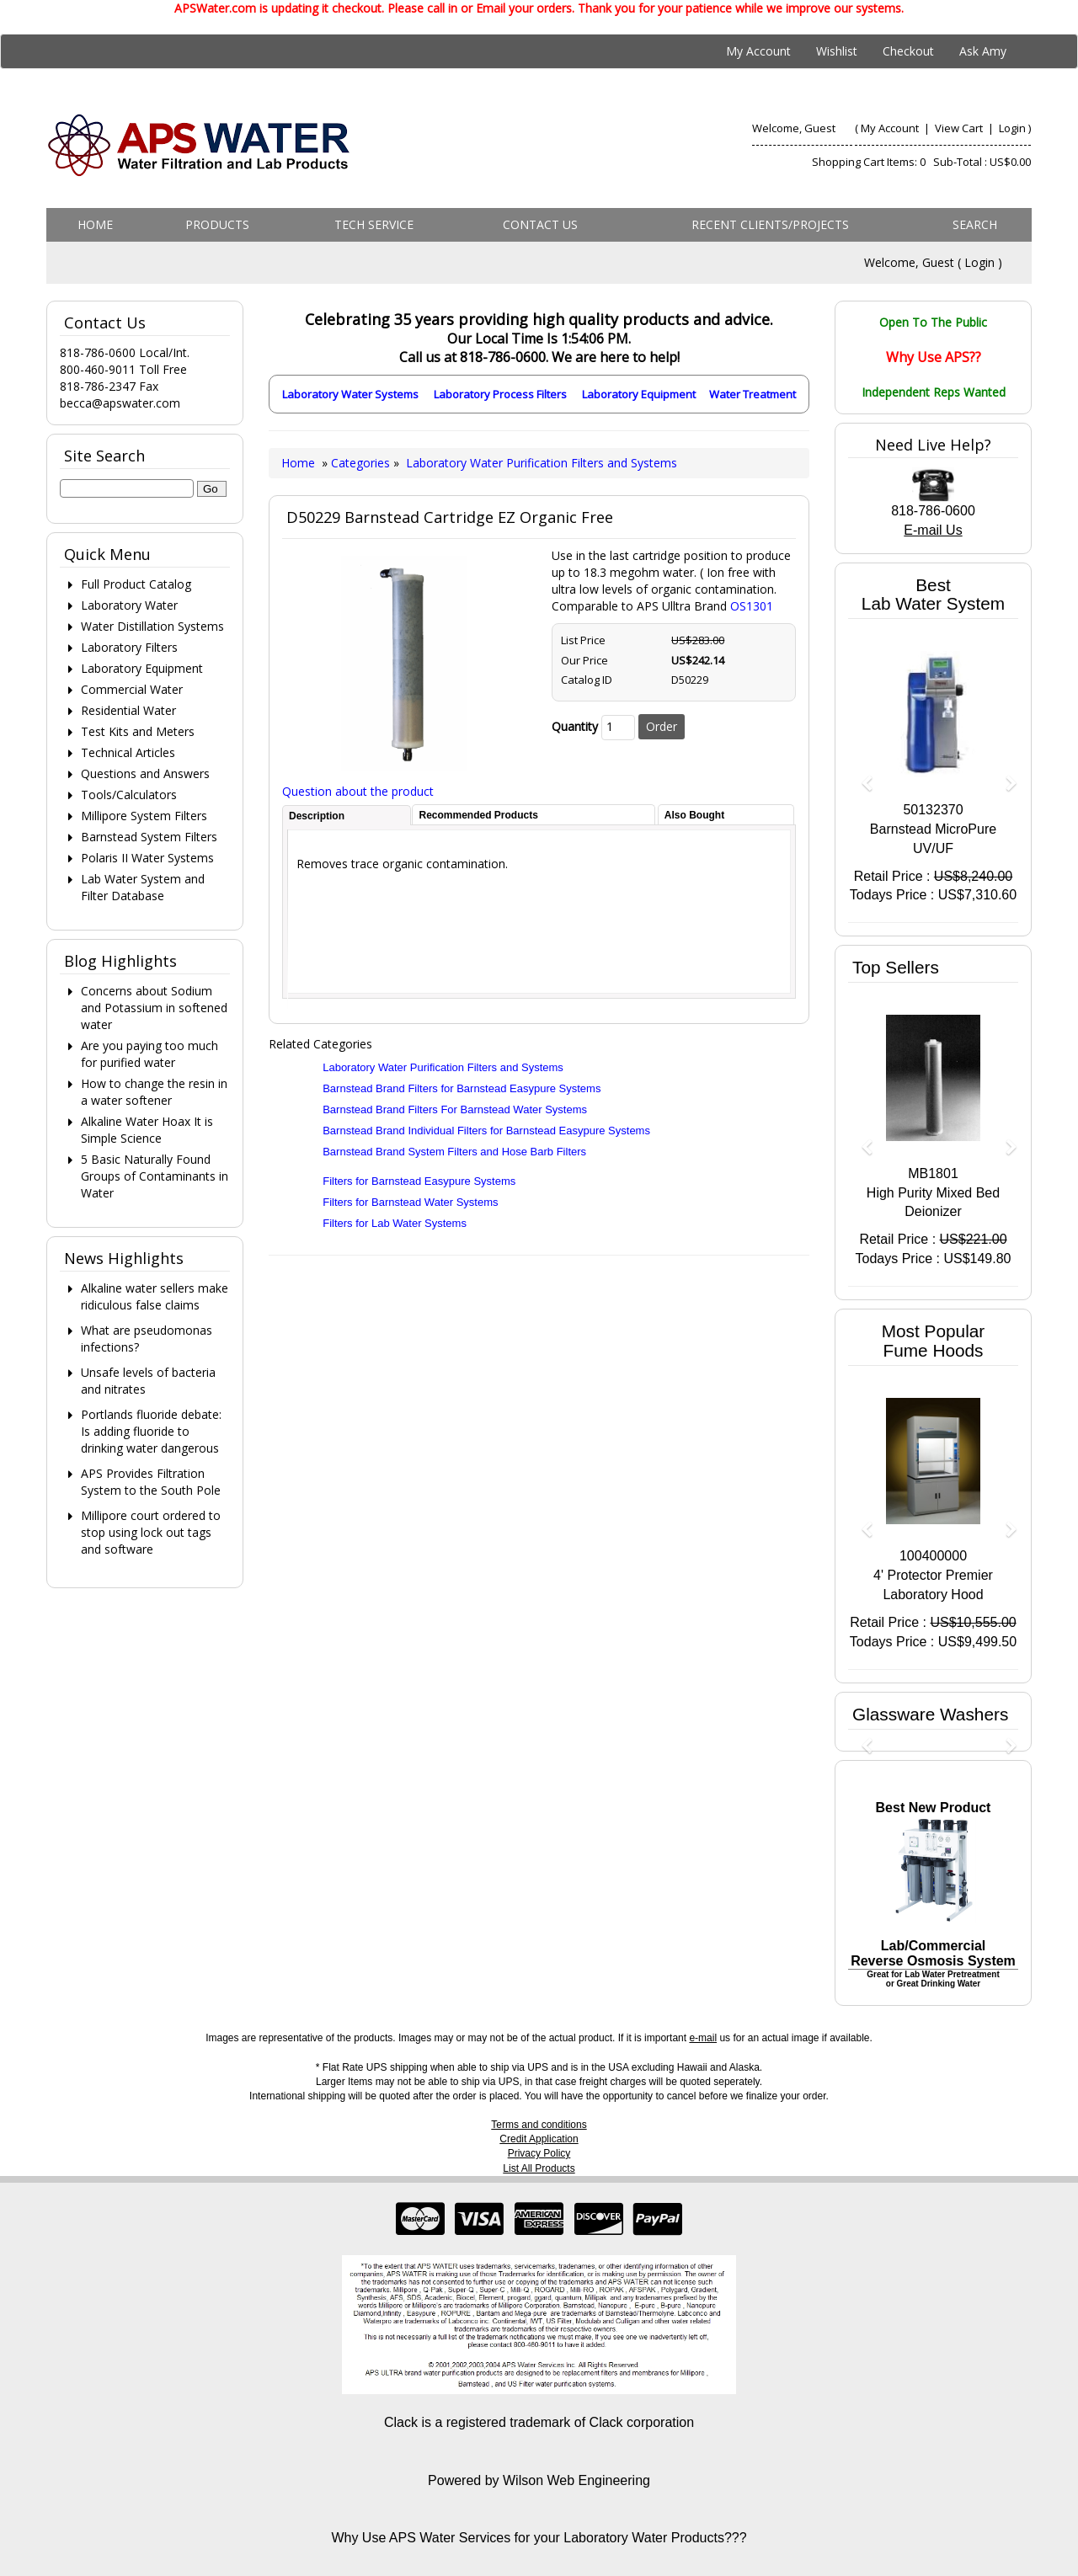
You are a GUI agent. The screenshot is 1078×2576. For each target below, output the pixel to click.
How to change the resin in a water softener (154, 1091)
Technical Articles (128, 752)
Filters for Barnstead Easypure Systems (419, 1181)
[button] (860, 775)
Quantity (575, 726)
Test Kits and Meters (138, 731)
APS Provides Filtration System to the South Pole (151, 1481)
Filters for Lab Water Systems (395, 1223)
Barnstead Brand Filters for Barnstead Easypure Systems (461, 1088)
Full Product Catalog (136, 584)
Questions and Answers (145, 773)
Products (217, 224)
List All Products (538, 2168)
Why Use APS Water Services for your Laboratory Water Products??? (538, 2538)
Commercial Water (132, 689)
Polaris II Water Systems (147, 858)
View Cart (960, 128)
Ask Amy (982, 51)
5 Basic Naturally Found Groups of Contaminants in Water (154, 1176)
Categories (362, 463)
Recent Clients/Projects (770, 224)
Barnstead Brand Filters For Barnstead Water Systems (455, 1109)
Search (975, 224)
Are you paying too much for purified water (149, 1053)
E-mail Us (933, 530)
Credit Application (538, 2139)
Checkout (908, 51)
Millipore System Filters (144, 816)
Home (95, 224)
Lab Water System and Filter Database (143, 887)
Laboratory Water (129, 605)
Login (1012, 128)
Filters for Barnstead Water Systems (410, 1202)
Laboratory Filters (129, 647)
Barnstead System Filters (149, 837)
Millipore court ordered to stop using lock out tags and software (151, 1532)
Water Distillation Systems (152, 626)
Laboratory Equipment (639, 394)
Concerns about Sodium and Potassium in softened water (154, 1007)
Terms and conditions (538, 2125)
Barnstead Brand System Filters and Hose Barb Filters (454, 1151)
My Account (758, 51)
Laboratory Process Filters (500, 394)
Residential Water (128, 710)
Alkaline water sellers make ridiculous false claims (154, 1296)
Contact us (540, 224)
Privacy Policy (539, 2153)
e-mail (703, 2038)
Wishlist (836, 51)
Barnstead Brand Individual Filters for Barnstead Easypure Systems (486, 1130)
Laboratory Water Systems (350, 394)
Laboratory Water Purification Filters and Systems (541, 463)
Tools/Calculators (129, 795)
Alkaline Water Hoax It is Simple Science (147, 1129)
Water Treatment (752, 394)
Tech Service (374, 224)
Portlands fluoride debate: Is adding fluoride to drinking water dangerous (151, 1431)
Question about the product (358, 791)
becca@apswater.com (120, 403)
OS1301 (751, 606)
